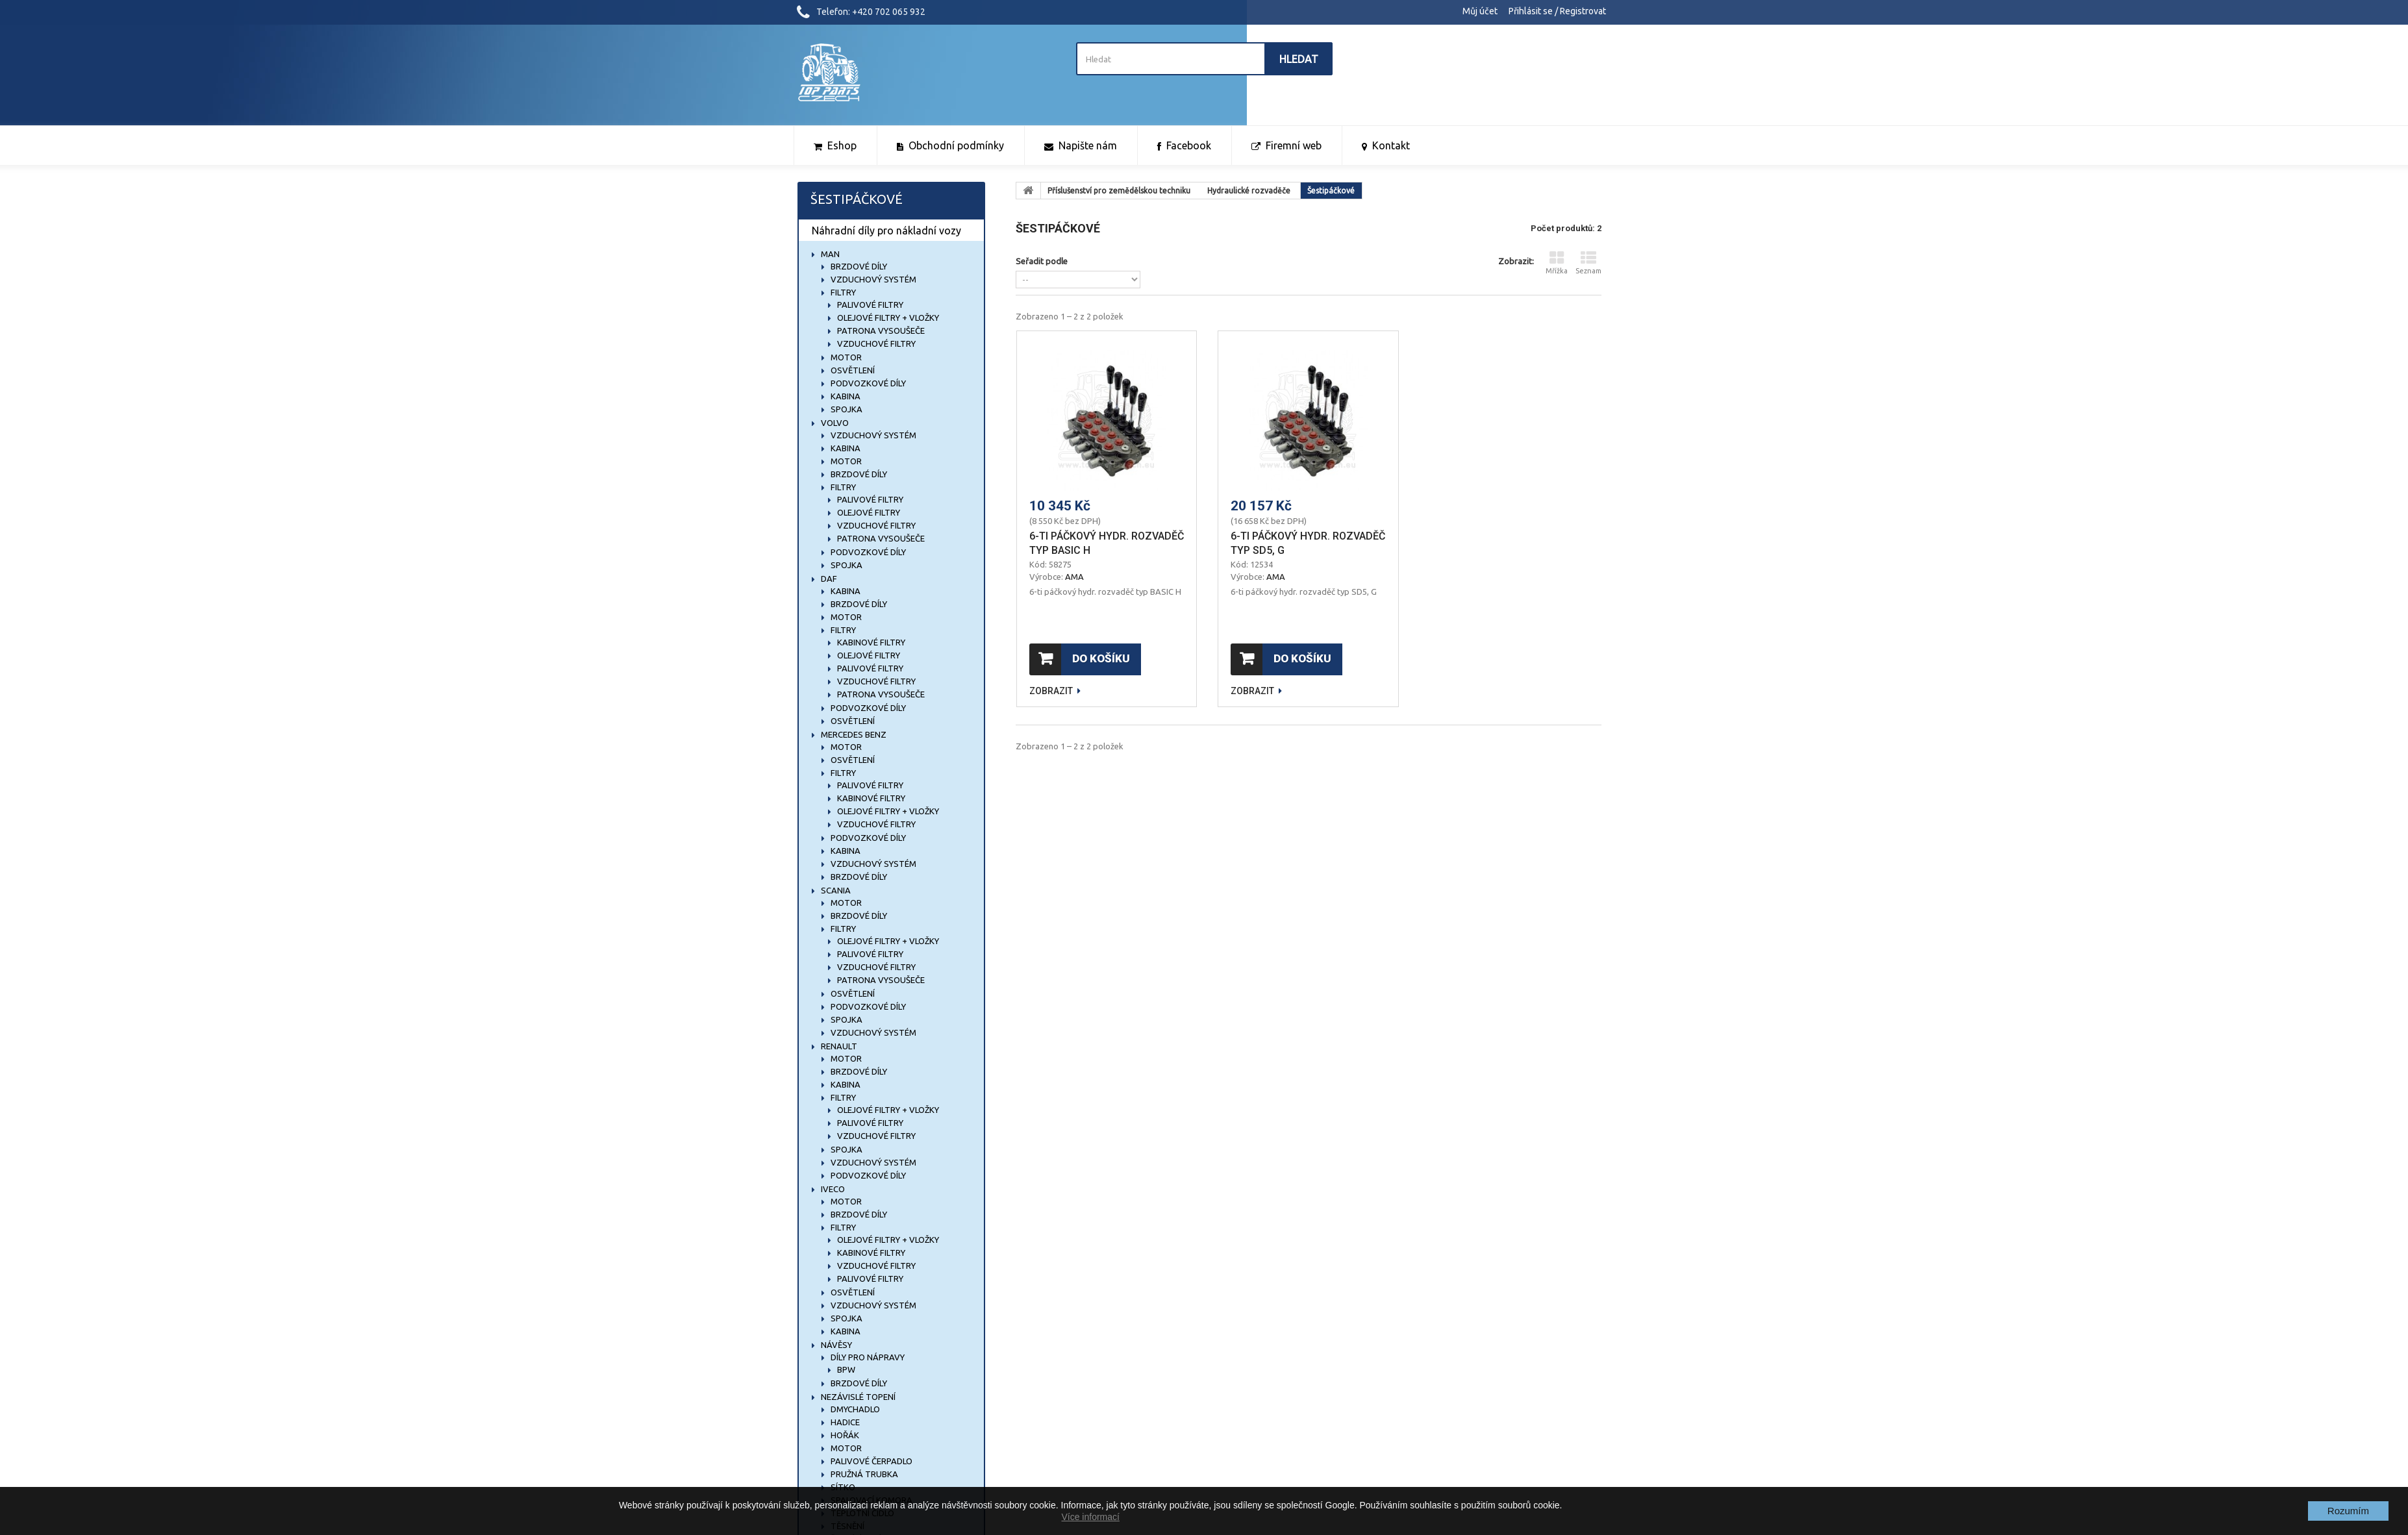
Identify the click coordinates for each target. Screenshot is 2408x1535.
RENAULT (838, 1046)
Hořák (844, 1435)
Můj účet (1480, 11)
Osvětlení (852, 370)
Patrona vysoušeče (880, 330)
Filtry (842, 292)
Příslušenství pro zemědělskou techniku (1118, 190)
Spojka (845, 409)
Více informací (1090, 1517)
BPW (845, 1369)
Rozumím (2348, 1510)
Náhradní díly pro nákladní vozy (886, 230)
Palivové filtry (869, 304)
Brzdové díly (858, 266)
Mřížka (1557, 263)
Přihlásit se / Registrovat (1557, 11)
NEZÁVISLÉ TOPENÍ (857, 1396)
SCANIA (835, 890)
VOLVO (834, 422)
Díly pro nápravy (867, 1357)
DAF (828, 578)
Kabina (844, 396)
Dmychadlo (854, 1409)
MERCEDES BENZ (852, 734)
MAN (829, 253)
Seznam (1588, 263)
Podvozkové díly (867, 383)
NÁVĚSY (835, 1344)
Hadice (844, 1422)
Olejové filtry (867, 512)
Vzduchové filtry (875, 343)
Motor (845, 357)
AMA (1074, 576)
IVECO (832, 1188)
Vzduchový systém (872, 279)
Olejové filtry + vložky (887, 317)
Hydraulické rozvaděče (1248, 190)
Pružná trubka (863, 1474)
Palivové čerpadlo (870, 1461)
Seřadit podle (1042, 261)
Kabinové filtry (870, 642)
